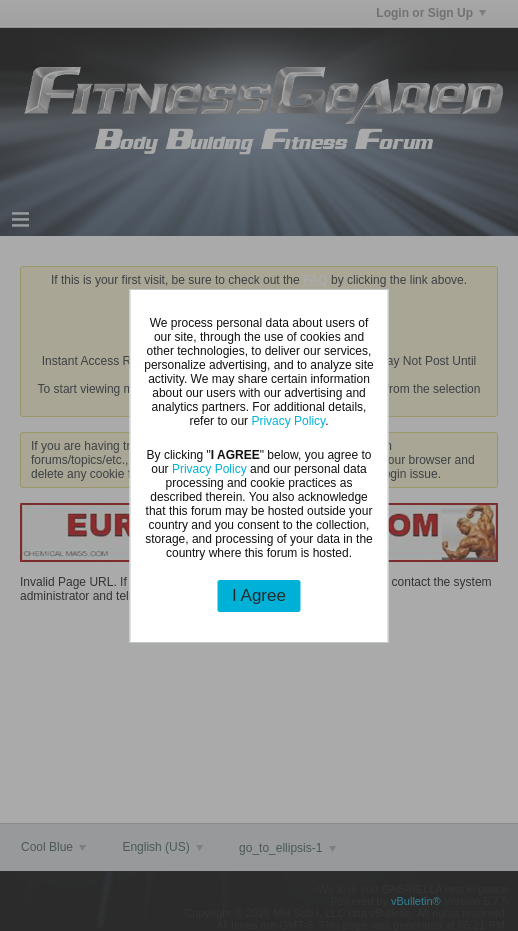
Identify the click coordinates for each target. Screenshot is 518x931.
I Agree (259, 595)
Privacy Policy (288, 421)
